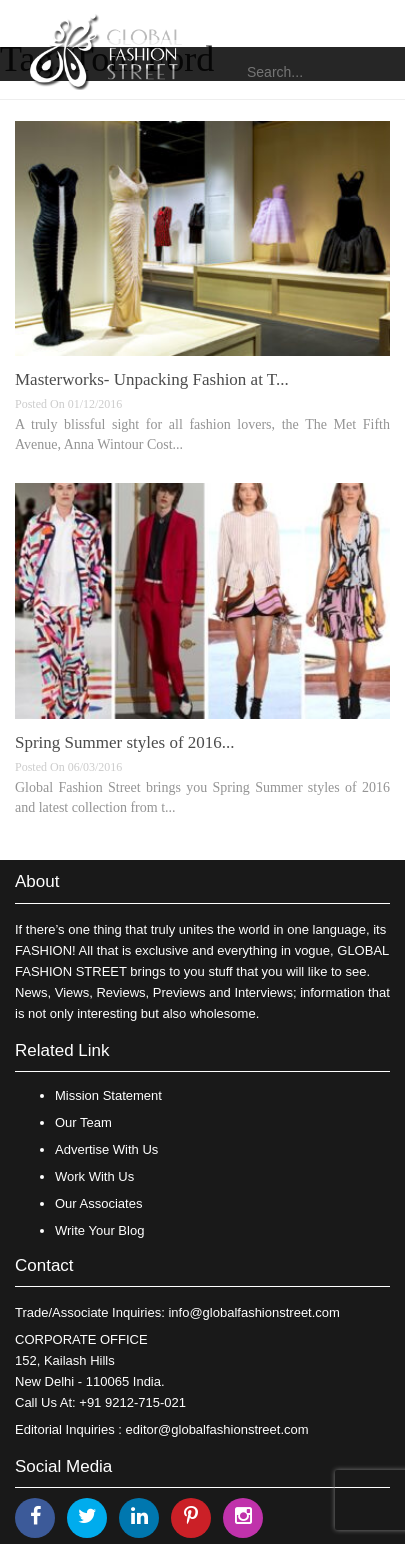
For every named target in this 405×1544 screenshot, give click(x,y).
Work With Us (94, 1176)
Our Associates (98, 1203)
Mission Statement (108, 1095)
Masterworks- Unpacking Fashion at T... (152, 379)
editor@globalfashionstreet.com (217, 1429)
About (37, 881)
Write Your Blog (99, 1230)
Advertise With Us (106, 1149)
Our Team (83, 1122)
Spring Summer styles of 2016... (125, 742)
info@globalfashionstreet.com (253, 1312)
